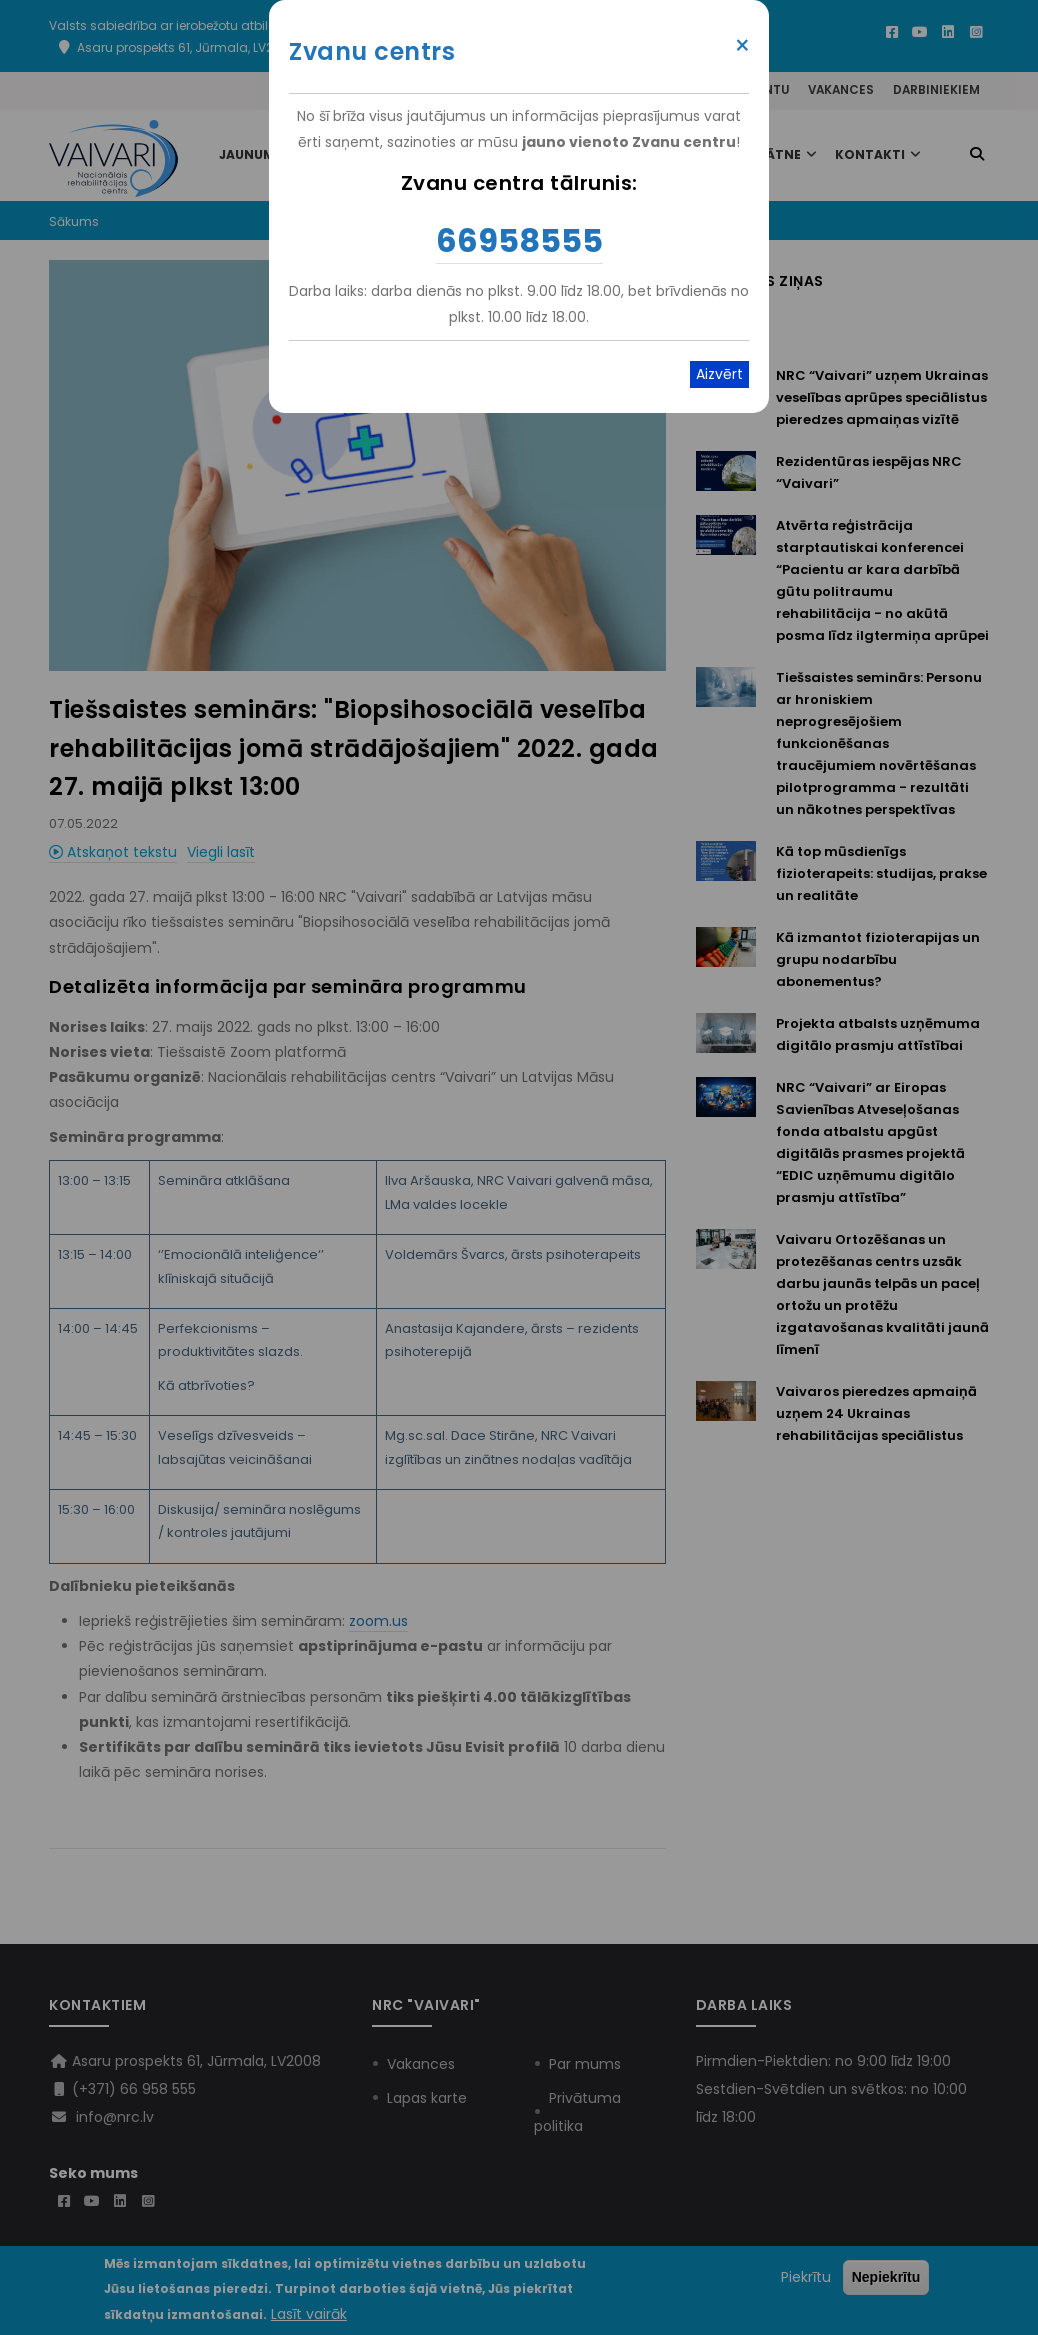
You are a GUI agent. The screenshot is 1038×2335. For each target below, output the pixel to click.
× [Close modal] (742, 46)
